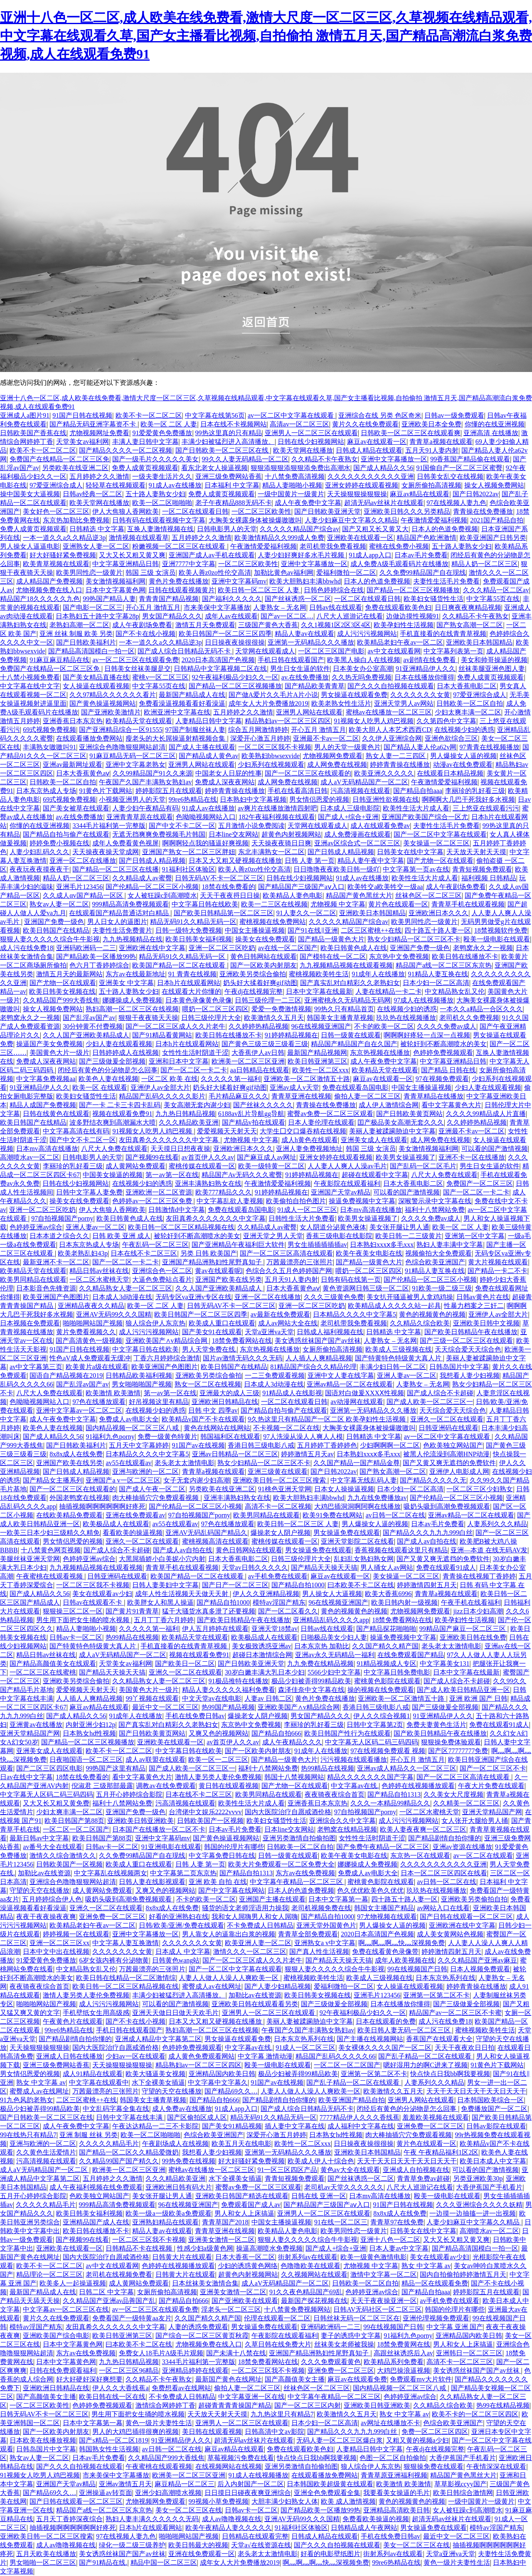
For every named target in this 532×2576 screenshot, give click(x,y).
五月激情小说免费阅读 (251, 825)
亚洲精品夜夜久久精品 (91, 1305)
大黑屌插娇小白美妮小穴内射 (162, 1558)
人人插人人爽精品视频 (319, 1358)
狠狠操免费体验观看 (451, 1742)
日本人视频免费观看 (480, 1969)
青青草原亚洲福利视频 (394, 2475)
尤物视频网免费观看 (332, 755)
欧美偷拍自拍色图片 (296, 1200)
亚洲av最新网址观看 (72, 764)
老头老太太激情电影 (184, 1462)
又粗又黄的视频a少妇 (417, 2440)
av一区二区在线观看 (482, 1855)
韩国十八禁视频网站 (294, 1777)
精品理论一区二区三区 (49, 2274)
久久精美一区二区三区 (466, 1803)
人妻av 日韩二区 (268, 1698)
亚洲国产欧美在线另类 (228, 1279)
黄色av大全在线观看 (350, 2169)
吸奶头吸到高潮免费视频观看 (447, 1506)
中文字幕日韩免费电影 (397, 1672)
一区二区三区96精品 (129, 2370)
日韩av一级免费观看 (454, 415)
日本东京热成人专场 (46, 790)
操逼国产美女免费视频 (49, 1043)
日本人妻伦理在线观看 (321, 1122)
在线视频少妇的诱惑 (464, 729)
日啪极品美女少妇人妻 (333, 1637)
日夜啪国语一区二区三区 (86, 1759)
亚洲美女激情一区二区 (221, 2239)
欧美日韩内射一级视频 (404, 1602)
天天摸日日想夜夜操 (180, 1148)
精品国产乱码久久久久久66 (335, 2056)
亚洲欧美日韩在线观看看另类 (255, 2003)
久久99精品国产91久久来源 (152, 773)
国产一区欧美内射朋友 (263, 965)
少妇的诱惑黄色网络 (248, 2265)
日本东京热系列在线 (445, 1977)
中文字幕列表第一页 (453, 651)
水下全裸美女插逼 (158, 2082)
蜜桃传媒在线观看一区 (202, 1166)
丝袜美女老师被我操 (344, 2344)
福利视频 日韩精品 (488, 878)
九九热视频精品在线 (133, 939)
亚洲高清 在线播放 (490, 432)
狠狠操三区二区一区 (73, 1611)
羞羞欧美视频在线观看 (435, 2117)
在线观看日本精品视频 (450, 773)
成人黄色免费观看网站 (201, 2056)
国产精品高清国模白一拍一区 (91, 651)
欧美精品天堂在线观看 (139, 720)
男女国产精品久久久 (172, 616)
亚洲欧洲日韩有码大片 (178, 2187)
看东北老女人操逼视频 (214, 467)
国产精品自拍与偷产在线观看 (66, 834)
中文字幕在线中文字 (30, 686)
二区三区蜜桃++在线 (371, 930)
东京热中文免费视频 (399, 956)
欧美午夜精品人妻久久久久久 (228, 2527)
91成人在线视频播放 (258, 2475)
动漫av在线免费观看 (463, 764)
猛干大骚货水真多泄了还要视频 (208, 1611)
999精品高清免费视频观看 (130, 904)
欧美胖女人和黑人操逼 (160, 1602)
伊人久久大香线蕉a (120, 2387)
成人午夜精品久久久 (292, 1742)
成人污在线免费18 (26, 947)
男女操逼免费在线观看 (346, 1532)
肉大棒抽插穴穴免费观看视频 (156, 1497)
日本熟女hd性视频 (89, 1733)
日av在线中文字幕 (26, 1777)
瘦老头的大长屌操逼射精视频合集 (176, 738)
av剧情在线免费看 (430, 659)
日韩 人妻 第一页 (310, 860)
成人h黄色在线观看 (309, 1139)
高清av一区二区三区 (299, 424)
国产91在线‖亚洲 (313, 930)
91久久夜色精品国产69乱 (305, 2291)
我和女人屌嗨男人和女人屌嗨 (255, 1916)
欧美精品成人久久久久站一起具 (394, 1305)
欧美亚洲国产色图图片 (56, 1296)
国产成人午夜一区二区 (152, 1488)
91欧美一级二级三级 (442, 1288)
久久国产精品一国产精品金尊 (356, 1462)
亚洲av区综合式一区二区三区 (357, 843)
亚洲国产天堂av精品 (340, 1192)
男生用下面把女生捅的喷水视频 (83, 1619)
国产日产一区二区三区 (235, 1584)
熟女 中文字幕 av (41, 2082)
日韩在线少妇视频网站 (311, 441)
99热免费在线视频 (188, 2161)
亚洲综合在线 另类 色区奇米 (379, 415)
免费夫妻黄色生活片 (436, 1724)
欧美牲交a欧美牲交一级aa (385, 886)
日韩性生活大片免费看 (301, 1218)
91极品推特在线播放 (238, 1680)
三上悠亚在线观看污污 (486, 808)
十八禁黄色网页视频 (51, 1550)
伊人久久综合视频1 (381, 1715)
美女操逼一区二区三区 (436, 843)
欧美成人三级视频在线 (398, 1349)
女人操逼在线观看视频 (96, 686)
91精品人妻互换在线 (438, 974)
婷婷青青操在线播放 (400, 764)
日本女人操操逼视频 (344, 1488)
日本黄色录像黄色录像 (198, 1000)
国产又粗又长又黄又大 (375, 528)
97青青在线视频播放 (490, 747)
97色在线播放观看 (99, 1401)
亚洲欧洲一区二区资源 (159, 1192)
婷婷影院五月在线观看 (168, 790)
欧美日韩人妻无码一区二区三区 (404, 2030)
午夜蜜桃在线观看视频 (50, 1576)
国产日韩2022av (476, 493)
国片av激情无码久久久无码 (242, 1358)
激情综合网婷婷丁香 (165, 2405)
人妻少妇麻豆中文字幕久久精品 (351, 520)
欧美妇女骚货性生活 (433, 598)
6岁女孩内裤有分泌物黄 (114, 1960)
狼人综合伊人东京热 (155, 1323)
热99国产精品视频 (228, 1707)
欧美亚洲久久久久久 (384, 773)
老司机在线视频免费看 (119, 2274)
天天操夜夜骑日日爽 (281, 843)
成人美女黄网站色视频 (450, 1934)
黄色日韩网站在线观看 (263, 956)
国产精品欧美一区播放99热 (96, 956)
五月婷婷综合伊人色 (52, 1899)
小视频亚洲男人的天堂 (132, 799)
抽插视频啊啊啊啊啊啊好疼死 (102, 1506)
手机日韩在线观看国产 (291, 659)
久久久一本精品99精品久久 (390, 1803)
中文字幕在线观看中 (99, 2082)
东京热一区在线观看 (420, 1855)
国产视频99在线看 (152, 1157)
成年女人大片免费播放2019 (268, 703)
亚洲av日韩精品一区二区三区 (235, 1454)
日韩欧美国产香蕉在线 (33, 432)
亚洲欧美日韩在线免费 (473, 1637)
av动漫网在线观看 (356, 1401)
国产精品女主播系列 (53, 1480)
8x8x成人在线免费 (76, 1454)
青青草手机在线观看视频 (468, 904)
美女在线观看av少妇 (102, 1593)
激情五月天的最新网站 (69, 974)
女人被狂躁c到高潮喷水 (162, 895)
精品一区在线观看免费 (434, 2283)
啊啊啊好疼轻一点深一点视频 (427, 1035)
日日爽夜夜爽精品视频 (468, 607)
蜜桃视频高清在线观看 (215, 1541)
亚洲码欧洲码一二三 (86, 947)
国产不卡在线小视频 (145, 633)
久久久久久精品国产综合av (299, 528)
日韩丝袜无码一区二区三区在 (356, 2318)
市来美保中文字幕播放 (217, 607)
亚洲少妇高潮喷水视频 (168, 2492)
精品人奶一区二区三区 (484, 563)
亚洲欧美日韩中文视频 (486, 1323)
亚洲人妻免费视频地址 (309, 1148)
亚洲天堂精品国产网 (30, 1733)
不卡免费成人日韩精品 (260, 1925)
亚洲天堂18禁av (274, 1628)
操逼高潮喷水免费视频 (269, 2248)
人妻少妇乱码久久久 (39, 851)
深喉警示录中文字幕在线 (434, 1200)
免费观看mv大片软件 (420, 2379)
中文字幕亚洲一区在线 (251, 2396)
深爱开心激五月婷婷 (260, 738)
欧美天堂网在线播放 (303, 450)
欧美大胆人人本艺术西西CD (390, 729)
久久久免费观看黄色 (331, 2361)
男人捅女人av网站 (386, 1567)
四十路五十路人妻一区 (437, 930)
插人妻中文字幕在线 (295, 2126)
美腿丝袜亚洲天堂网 (30, 1558)
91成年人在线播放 (378, 974)
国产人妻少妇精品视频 (277, 1986)
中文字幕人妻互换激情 (125, 1942)
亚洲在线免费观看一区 (201, 2553)
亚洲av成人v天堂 (294, 1087)
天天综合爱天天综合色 (468, 1349)
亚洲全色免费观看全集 (327, 2492)
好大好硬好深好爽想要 (89, 2379)
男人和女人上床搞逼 (244, 2213)
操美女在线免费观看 (265, 939)
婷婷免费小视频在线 (59, 843)
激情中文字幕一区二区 (383, 2274)
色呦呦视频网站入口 (206, 816)
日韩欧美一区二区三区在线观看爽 (411, 432)
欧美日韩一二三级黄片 (408, 1235)
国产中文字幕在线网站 (231, 1890)
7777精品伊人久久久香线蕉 (359, 2117)
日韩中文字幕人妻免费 (89, 1192)
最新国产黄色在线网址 (228, 2379)
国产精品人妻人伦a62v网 (420, 747)
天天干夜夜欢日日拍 (465, 2047)
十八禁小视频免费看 (30, 677)
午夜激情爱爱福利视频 (434, 520)
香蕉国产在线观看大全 (439, 2038)
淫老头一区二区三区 (231, 2309)
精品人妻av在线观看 (304, 633)
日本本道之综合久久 (59, 1235)
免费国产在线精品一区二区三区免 (59, 459)
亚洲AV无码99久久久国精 (113, 1314)
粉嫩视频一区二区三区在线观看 (179, 546)
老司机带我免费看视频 (333, 546)
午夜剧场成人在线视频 (175, 2143)
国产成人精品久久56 (383, 467)
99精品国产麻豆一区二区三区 (463, 1628)
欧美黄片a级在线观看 (97, 1366)
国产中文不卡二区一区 (182, 825)
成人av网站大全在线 (288, 1323)
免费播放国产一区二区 (494, 2108)
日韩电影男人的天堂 (227, 528)
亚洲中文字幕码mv (239, 581)
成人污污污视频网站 (367, 633)
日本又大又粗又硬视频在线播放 (235, 860)
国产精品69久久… (231, 2091)
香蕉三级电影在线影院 (339, 1235)
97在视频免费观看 (442, 1078)
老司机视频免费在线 (321, 1907)
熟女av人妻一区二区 (59, 904)
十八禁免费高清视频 (295, 476)
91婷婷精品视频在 (291, 1035)
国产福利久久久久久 (232, 598)
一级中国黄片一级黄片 (291, 493)
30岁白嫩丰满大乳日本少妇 (265, 1672)
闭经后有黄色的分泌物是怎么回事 (108, 1070)
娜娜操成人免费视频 (132, 1000)
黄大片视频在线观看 (498, 1262)
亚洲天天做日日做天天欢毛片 (175, 2012)
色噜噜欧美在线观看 (310, 2265)
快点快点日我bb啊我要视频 (450, 2073)
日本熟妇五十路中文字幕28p (97, 616)
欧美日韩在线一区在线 (112, 2396)
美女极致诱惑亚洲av (261, 1646)
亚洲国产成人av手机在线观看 (212, 555)
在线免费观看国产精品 (410, 1654)
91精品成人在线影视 (292, 1392)
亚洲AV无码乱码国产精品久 (206, 1532)
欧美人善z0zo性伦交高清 (215, 572)
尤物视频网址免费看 (99, 432)
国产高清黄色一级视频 (89, 1340)
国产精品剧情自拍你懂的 (444, 1838)
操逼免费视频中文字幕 (362, 1200)
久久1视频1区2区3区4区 (336, 624)
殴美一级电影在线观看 (496, 939)
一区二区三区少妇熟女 (479, 1488)
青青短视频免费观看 (482, 869)
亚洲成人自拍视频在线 (416, 2169)
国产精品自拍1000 (298, 1584)
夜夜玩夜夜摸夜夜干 (39, 869)
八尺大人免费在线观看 (114, 1148)
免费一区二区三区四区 (434, 2431)
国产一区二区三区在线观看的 (308, 773)
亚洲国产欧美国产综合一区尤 (425, 816)
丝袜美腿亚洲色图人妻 (491, 668)
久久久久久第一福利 (231, 1078)
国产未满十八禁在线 (236, 2353)
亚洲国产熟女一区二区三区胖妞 (188, 851)
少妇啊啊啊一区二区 (390, 1445)
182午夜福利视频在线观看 (277, 816)
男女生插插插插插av (317, 1244)
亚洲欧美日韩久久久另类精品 (407, 511)
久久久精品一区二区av (496, 590)
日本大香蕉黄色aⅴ (82, 773)
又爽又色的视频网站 (219, 1733)
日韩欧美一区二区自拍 (469, 703)
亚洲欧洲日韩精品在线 (225, 1401)
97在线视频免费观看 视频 (387, 1750)
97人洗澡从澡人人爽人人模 (303, 1436)
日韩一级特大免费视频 (188, 930)
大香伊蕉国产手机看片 (489, 2187)
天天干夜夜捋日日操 (230, 895)
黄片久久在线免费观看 (365, 424)
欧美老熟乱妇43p (83, 1253)
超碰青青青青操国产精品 (234, 2405)
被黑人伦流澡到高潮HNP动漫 (446, 1454)
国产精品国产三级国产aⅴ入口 (301, 886)
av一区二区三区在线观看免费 (135, 659)
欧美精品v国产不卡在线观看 (203, 1419)
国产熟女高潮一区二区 (469, 624)
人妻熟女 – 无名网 (279, 607)
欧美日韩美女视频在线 (62, 991)
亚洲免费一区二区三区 (112, 1916)
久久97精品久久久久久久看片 (112, 694)
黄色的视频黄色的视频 (432, 1314)
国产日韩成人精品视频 (341, 851)
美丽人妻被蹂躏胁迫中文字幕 (392, 1131)
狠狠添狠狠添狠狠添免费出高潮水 (300, 467)
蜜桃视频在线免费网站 (272, 921)
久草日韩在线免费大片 (278, 2344)
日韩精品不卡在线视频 (140, 2248)
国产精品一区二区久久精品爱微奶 (129, 2152)
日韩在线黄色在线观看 (56, 1113)
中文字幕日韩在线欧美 (205, 904)
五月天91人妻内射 (431, 450)
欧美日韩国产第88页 (74, 1820)
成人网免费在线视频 (337, 764)
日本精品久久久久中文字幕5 (354, 1314)
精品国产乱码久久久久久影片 (162, 1096)
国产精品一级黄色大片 (331, 939)
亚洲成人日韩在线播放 (69, 2056)
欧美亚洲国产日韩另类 (493, 537)
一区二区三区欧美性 (261, 511)
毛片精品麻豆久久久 (238, 1096)
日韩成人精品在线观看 (369, 450)
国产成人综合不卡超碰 (440, 1392)
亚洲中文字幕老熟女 (135, 764)
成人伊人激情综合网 (389, 1104)
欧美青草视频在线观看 (56, 563)
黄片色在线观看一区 (398, 904)
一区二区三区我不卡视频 (274, 747)
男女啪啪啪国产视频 (142, 1384)
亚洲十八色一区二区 (390, 2239)
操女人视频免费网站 (494, 485)
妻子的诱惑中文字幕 (351, 2335)
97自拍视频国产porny (62, 1218)
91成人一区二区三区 (307, 1209)
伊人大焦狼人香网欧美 (125, 511)
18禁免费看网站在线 (242, 1340)
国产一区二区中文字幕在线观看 (440, 834)
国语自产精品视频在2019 (66, 1375)
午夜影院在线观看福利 (347, 1183)
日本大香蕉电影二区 (467, 686)
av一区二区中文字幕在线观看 (291, 415)
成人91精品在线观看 (93, 2073)
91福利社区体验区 (188, 869)
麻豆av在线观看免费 (357, 2379)
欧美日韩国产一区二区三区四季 (225, 633)
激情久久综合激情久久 (63, 1855)
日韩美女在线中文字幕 (410, 851)
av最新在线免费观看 (280, 1314)
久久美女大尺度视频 (453, 1794)
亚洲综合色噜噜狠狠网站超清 (122, 747)
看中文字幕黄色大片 (451, 1104)
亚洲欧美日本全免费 (431, 424)
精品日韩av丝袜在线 (99, 1270)
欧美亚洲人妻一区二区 (258, 1942)
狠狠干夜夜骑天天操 (148, 1017)
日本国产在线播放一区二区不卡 (158, 1829)
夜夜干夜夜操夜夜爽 (46, 1916)
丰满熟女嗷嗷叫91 (49, 747)
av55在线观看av (128, 1462)
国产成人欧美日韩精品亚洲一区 (463, 1689)
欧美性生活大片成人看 (416, 808)
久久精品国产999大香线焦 (61, 1000)
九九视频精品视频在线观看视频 (346, 965)
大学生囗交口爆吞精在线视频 (303, 1131)
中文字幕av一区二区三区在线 (66, 2309)
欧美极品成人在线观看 (116, 1523)
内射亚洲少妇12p (91, 1724)
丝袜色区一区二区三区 (428, 895)
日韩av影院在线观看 (496, 2126)
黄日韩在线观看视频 (229, 1785)
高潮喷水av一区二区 (29, 1157)
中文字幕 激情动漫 (265, 2056)
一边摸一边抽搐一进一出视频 (472, 2213)
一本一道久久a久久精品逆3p (64, 537)
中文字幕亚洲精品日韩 (125, 563)
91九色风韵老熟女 (26, 2099)
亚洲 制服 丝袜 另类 (88, 2134)
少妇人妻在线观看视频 (119, 1043)
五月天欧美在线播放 (46, 2553)
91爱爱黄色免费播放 (162, 432)
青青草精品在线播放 (433, 1096)
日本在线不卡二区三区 (144, 1253)
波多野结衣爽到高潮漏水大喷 (112, 1122)
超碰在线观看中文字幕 (375, 1174)
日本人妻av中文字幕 (399, 2248)
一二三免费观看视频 (275, 1375)
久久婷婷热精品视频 (258, 1026)
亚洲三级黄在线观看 (278, 1471)
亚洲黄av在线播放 (36, 1724)
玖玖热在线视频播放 (406, 1017)
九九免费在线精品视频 (320, 1663)
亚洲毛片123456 (79, 886)
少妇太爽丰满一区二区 (468, 712)
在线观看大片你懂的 (192, 991)
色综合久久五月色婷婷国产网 (289, 1270)
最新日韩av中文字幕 (39, 1838)
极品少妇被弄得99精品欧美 (311, 1680)
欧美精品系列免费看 (394, 2361)
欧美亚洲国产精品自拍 (351, 2099)
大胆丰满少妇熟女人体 (284, 2501)
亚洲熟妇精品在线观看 (165, 2222)
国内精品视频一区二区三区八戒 (133, 1427)
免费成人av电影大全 (128, 1419)
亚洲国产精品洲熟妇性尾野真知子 (213, 1262)
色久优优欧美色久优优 (370, 1890)
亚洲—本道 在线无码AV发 (489, 1550)
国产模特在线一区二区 (333, 956)
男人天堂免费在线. (209, 1349)
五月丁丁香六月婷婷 (164, 1619)
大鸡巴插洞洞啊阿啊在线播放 (357, 1506)
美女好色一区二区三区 (56, 511)
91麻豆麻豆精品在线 (59, 659)
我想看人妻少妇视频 (470, 1375)
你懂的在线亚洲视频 (495, 424)
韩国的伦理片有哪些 (234, 1846)
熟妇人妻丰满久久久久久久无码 (152, 2518)
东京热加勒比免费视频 (76, 520)
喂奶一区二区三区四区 (215, 1008)
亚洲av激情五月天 (125, 2483)
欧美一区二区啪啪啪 (162, 502)
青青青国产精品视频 (169, 598)
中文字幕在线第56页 (215, 415)
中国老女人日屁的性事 (228, 773)
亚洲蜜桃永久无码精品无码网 (347, 1000)
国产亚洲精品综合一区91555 (120, 729)
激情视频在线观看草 (139, 537)
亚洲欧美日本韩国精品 (479, 642)
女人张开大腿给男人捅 (474, 1820)
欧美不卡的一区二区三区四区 (475, 2414)
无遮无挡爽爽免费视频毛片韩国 (158, 834)
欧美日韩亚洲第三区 (317, 1061)
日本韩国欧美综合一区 (490, 2099)
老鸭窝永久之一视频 (483, 947)
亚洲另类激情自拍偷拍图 (299, 1838)
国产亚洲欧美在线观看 (245, 2300)
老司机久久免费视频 (469, 1017)
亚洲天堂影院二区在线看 (357, 1541)
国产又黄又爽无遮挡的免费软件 (449, 1462)
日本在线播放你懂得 (424, 677)
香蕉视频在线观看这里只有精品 (401, 1550)
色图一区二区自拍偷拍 (393, 2457)
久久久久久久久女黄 (420, 694)
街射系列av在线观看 (307, 2257)
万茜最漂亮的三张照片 (299, 1262)
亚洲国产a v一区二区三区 (123, 1480)
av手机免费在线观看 (278, 1576)
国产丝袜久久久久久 (263, 1104)
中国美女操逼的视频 (113, 1174)
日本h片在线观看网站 (188, 982)
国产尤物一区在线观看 (440, 860)
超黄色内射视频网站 (291, 834)
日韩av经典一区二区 (92, 493)
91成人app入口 (370, 555)
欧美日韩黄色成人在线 (353, 947)
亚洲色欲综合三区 (451, 738)
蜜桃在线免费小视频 (399, 546)
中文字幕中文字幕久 (218, 2082)
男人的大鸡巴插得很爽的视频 (135, 2431)
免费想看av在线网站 (181, 2387)
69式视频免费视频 (49, 729)
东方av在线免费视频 (305, 1873)
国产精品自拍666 (276, 1733)
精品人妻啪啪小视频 (292, 485)
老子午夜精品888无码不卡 (233, 502)
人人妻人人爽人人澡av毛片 (347, 1166)
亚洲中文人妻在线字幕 (341, 1375)
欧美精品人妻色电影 (293, 895)
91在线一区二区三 (340, 2222)
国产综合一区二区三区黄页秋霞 (202, 2335)
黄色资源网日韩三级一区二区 (366, 1288)
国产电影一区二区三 (93, 607)
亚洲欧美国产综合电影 (56, 2335)
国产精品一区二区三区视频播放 (413, 590)
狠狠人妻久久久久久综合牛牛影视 (50, 939)
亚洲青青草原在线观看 (139, 816)
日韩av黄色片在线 (482, 1296)
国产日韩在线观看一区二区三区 (466, 1916)
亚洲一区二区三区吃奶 (222, 947)
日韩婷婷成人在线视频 (125, 1052)
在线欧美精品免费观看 (69, 1515)
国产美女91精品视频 (232, 2126)
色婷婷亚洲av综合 (36, 1227)
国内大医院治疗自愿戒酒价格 (288, 1811)
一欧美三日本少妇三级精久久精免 (50, 1532)
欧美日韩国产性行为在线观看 (347, 1733)
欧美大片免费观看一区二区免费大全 (281, 1864)
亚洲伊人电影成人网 (459, 1471)
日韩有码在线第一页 (351, 1279)
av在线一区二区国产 (288, 947)
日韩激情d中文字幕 (176, 1209)
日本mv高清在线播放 (47, 1148)
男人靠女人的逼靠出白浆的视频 (228, 1934)
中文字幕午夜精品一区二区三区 (297, 1881)
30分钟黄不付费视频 (93, 1026)
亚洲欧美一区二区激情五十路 (307, 1078)
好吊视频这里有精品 (159, 1401)
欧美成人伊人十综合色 (321, 2161)
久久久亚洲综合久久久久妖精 (479, 2204)
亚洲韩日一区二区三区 (469, 2353)
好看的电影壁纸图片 (330, 2553)
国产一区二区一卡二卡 (193, 1070)
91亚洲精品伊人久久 (426, 668)
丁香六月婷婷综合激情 (166, 1358)
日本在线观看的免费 (386, 2021)
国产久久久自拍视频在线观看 (390, 686)
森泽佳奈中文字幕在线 (311, 1689)
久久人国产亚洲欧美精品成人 (86, 1035)
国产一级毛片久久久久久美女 (155, 459)
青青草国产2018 (225, 2222)
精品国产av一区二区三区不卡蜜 (455, 2012)
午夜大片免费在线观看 (491, 1785)
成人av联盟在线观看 (155, 1759)
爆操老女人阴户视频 (280, 1532)
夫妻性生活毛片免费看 (446, 581)
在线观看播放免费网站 (89, 738)
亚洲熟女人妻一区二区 (96, 546)
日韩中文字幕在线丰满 (130, 2117)
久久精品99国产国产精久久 (119, 2161)
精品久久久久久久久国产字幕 (370, 1777)
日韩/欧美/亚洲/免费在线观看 (181, 1925)
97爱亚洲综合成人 (56, 485)
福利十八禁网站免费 (435, 1209)
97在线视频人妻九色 (456, 502)
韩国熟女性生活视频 (109, 2449)
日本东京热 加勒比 (321, 1646)
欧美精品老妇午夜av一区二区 (400, 642)
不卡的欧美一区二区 (384, 1026)
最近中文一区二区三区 (165, 1707)
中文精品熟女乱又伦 (455, 991)
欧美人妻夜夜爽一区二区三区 (423, 1829)
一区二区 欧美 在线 (169, 1078)
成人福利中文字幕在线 (361, 2126)
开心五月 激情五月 (153, 607)
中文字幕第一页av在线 (416, 869)
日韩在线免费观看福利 (63, 2370)
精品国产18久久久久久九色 (40, 598)
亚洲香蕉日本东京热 (73, 720)
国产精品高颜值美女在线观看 (53, 1663)
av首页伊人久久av (208, 1157)
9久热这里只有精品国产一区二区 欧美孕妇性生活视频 (327, 1419)
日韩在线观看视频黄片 (181, 590)
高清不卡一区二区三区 (459, 2361)
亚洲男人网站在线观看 (309, 712)
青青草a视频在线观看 (440, 441)
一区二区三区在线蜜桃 (43, 1672)
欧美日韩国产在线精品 (56, 930)
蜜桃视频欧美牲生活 (319, 974)
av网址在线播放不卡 (390, 2422)
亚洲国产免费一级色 (54, 921)
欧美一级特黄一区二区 (271, 1166)
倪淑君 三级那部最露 (102, 1785)
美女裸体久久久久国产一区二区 (384, 2047)
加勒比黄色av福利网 (283, 572)
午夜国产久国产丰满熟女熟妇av (145, 782)
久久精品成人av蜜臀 (142, 878)
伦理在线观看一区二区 (277, 2318)
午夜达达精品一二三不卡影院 (155, 2126)
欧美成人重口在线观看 (222, 1323)
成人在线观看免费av (380, 825)
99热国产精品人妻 (109, 598)
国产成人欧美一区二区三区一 (430, 1401)
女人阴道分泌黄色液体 (333, 1227)
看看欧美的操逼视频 (133, 1532)
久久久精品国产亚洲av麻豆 (477, 1960)
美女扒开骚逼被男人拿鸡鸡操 (410, 1296)
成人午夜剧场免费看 (142, 624)
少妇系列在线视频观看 (271, 764)
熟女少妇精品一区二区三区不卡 (414, 939)
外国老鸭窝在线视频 (79, 1497)
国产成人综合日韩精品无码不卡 (185, 651)
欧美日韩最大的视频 (198, 2545)
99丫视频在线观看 (152, 1698)
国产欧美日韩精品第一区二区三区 (223, 912)
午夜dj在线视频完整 (253, 991)
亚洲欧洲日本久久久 (438, 912)
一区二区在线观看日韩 (195, 511)
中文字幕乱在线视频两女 (110, 1873)
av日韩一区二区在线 (395, 1515)
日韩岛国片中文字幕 (459, 1366)
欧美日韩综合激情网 (463, 2492)
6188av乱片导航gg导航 (251, 1113)
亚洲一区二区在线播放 (82, 860)
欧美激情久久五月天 (274, 1017)
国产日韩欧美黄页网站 (409, 1113)
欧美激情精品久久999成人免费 (279, 537)
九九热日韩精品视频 (185, 1113)
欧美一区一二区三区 (218, 1759)
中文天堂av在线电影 (211, 1698)
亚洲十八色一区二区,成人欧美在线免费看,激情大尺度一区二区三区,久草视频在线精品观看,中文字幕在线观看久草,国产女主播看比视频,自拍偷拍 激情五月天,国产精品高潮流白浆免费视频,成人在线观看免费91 (266, 36)
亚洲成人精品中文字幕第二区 (158, 2038)
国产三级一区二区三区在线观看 (466, 1340)
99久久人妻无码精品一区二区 (245, 459)
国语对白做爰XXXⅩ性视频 (364, 1392)
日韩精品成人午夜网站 (364, 2527)
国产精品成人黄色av (208, 755)
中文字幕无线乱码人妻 (363, 1480)
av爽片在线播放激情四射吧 (277, 808)
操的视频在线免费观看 (380, 1689)
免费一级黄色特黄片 (167, 1436)
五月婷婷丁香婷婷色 (327, 1445)
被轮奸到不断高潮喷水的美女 (443, 1043)
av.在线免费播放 (305, 677)
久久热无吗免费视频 (362, 677)
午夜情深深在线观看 (496, 2466)
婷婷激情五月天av (307, 1454)
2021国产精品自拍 (496, 520)
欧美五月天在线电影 (241, 2143)
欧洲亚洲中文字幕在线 (177, 712)
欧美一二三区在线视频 (274, 904)
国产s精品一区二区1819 (113, 2440)
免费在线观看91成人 (446, 1567)
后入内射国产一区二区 (250, 2483)
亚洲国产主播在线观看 (272, 1899)
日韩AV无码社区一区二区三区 (377, 2309)
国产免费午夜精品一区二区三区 (382, 1846)
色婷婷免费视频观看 (443, 1052)
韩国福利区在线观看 (230, 1436)
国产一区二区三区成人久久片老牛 (175, 1026)
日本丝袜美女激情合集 (205, 2283)
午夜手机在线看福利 (471, 1602)
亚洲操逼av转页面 (105, 2492)
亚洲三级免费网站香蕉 (228, 476)
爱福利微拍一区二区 (346, 572)
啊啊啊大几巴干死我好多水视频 (468, 799)
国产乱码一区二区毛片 (423, 1166)
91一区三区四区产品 (287, 2169)
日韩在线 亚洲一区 (318, 2195)
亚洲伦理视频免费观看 (436, 2318)
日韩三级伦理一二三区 (268, 1000)
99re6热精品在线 (193, 799)
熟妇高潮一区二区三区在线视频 (132, 1008)
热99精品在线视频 (132, 1637)
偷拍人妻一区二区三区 (367, 1096)
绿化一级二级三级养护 (132, 2545)
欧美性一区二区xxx (320, 1070)
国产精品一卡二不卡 (497, 1270)
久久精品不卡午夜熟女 (324, 459)
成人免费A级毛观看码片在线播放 (399, 563)
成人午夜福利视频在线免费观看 (96, 2187)
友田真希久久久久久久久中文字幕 (169, 1139)
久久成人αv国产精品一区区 (83, 895)
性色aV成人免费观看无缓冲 (90, 1358)
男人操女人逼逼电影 (30, 546)
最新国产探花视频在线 (314, 2300)
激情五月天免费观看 (205, 624)
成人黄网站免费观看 (135, 1166)
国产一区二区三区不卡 (493, 1768)
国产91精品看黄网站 (162, 1035)
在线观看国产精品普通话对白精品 (119, 912)
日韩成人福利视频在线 (330, 1331)
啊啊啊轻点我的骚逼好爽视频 (205, 843)
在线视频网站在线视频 (228, 2466)
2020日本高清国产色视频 (218, 659)
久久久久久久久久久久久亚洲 (371, 476)
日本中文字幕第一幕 (338, 1899)
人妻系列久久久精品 (497, 1523)
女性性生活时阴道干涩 (195, 1052)
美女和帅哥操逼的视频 (494, 659)
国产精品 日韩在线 (448, 1070)
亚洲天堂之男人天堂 (273, 1235)
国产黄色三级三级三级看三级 (265, 1043)
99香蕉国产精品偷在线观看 (470, 459)
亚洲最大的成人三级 (229, 1392)
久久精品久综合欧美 (420, 1323)
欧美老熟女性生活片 (341, 703)
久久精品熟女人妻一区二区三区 (125, 1288)
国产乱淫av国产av (89, 1017)
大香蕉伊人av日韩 (258, 1052)
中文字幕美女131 (445, 1663)
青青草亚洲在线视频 (301, 1096)
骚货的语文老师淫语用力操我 (245, 1907)
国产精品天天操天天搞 (324, 1567)
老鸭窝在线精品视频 (347, 1829)
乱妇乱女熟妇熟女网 (364, 1558)
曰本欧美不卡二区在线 (361, 1584)
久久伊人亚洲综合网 (392, 738)
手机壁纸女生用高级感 (96, 2012)
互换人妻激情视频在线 (160, 528)
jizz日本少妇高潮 (477, 1611)
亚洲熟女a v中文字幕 (324, 1942)
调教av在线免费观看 (165, 1785)
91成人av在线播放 (175, 485)
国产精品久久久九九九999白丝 (428, 1532)
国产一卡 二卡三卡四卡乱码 (119, 1104)
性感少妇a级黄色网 (205, 2248)
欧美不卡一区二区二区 (149, 415)
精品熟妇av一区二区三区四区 (288, 720)
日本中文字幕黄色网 (115, 590)
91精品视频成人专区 (386, 1663)
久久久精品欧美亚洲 (189, 1122)
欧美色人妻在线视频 (108, 1078)
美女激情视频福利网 (115, 581)
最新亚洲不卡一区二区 (56, 1262)
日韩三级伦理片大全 (211, 1017)
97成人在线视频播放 (423, 1000)
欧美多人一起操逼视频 (72, 2283)
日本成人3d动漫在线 (122, 1296)
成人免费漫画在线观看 (357, 834)
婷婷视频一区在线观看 (76, 1934)
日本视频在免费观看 (30, 1323)
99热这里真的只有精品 (228, 432)
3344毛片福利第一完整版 (108, 825)
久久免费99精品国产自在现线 (422, 572)
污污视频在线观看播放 (353, 1759)
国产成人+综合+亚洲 (348, 816)
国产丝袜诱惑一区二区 (298, 598)
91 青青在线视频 (192, 974)
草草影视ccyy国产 (460, 2483)
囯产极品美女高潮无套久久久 (400, 1122)
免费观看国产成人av (251, 2204)
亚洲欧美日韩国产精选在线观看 (241, 2195)
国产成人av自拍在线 (426, 1541)
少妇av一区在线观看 (135, 2056)
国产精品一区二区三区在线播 (115, 869)
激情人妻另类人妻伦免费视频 (218, 1777)
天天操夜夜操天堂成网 (105, 851)
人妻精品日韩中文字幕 (208, 720)
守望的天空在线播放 (39, 1890)
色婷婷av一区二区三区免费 (152, 1200)
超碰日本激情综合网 (262, 1654)
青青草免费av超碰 (423, 2178)
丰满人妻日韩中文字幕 (145, 441)
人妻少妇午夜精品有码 (145, 808)
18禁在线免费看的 (228, 886)
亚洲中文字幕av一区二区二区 (79, 1410)
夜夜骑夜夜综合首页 (335, 1794)
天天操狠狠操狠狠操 (357, 493)
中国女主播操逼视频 (255, 930)
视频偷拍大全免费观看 (438, 1253)
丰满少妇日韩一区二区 (393, 1366)
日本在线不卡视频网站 (233, 424)
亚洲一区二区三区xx (59, 1942)
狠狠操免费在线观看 (433, 2466)
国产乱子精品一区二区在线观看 (425, 2056)
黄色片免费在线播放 (179, 581)
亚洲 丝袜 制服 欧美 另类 (76, 633)
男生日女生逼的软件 (300, 668)
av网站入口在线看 (443, 1907)
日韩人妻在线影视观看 (152, 1881)
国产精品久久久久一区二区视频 (125, 450)
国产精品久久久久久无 (433, 1480)
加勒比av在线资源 (44, 1873)
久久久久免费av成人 (446, 1026)
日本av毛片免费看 (420, 555)
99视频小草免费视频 (219, 2501)
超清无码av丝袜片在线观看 (384, 502)
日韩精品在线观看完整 (255, 2536)
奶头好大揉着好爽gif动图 (260, 982)
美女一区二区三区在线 (188, 2510)
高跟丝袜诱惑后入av (403, 2353)
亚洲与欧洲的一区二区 (145, 1471)
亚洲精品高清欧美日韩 (396, 2510)
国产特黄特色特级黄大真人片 (399, 1358)
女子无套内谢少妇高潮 (196, 1480)
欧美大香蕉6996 (388, 1593)
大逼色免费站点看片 (162, 1279)
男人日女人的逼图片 (117, 921)
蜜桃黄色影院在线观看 (387, 1680)
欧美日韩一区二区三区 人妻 (259, 590)
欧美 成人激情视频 (348, 2501)
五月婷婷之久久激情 (99, 476)
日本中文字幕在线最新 (319, 991)
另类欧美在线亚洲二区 (75, 467)
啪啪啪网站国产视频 (93, 1323)
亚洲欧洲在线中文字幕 (152, 947)
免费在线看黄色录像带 (385, 1951)
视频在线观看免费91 (122, 1113)
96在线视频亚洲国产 (321, 1026)
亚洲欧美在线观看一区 (360, 537)
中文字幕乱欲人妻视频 (230, 1200)
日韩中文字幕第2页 (375, 1724)
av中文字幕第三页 (36, 1366)
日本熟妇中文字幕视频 (253, 799)
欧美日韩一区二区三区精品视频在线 (181, 1227)
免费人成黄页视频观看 (145, 467)
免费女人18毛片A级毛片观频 (161, 2353)
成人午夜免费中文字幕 (308, 502)
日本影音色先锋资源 (46, 1288)
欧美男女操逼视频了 (406, 1157)
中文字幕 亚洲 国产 (454, 2326)
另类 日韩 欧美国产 (208, 1253)
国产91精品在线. (103, 2562)
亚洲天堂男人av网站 (403, 703)
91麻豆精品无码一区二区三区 (132, 755)
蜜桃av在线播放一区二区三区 (389, 712)
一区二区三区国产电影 (331, 651)
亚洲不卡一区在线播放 (471, 1157)
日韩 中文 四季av (213, 1410)
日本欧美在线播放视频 (43, 2440)
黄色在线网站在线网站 (217, 1427)
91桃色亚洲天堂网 (284, 1488)
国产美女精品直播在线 (96, 677)
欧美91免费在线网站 (332, 1515)
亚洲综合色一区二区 (162, 1270)
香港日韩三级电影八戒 (261, 1445)
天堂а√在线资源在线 (261, 2545)
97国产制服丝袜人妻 (195, 729)
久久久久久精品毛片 (109, 2143)
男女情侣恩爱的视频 (319, 799)
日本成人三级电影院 (350, 808)
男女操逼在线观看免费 (354, 694)
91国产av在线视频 (198, 1445)
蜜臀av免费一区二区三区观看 (330, 1113)
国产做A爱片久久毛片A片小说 (273, 694)
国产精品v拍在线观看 (253, 1122)
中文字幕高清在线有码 (76, 1131)
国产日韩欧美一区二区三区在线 (222, 450)
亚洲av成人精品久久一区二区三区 (406, 1768)
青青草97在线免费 (397, 2222)
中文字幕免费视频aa (45, 1078)
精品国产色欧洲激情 (426, 537)
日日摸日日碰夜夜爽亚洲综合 (247, 2492)
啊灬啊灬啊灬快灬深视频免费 (401, 1942)
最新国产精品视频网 (317, 1052)
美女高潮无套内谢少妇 (197, 1104)
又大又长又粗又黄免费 (56, 1803)
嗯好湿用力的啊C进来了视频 (425, 2065)
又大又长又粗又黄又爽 (132, 555)
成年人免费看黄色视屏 (125, 843)
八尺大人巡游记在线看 (349, 616)
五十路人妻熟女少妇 (155, 493)
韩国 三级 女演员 (150, 572)
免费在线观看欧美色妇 (398, 607)
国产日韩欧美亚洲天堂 (327, 511)
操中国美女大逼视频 (30, 493)
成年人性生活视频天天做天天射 (182, 1593)
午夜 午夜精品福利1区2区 (441, 2152)
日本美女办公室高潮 (363, 668)
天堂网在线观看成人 (265, 651)
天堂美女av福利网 (82, 441)
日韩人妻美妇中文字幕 (165, 1584)
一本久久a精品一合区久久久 (481, 1008)
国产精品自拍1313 (394, 1794)
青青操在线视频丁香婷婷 (479, 1576)
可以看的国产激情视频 (494, 1148)
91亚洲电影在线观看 (171, 1846)
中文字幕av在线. (355, 1785)
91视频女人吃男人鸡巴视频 (374, 720)
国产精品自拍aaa (417, 790)
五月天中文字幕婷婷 (139, 1445)
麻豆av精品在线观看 (419, 493)
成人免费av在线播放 (182, 2108)
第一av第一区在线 (171, 1174)
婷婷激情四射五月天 (427, 1584)
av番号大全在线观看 (52, 1846)
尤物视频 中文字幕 (337, 904)
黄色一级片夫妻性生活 (159, 2422)
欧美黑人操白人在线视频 (363, 659)
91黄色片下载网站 (105, 790)
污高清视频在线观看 (360, 790)
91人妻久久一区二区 (306, 912)
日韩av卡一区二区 (75, 1637)
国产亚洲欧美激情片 (111, 712)
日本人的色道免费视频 (444, 528)
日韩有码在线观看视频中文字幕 (158, 520)
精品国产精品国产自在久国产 (354, 1043)
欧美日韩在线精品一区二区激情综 (126, 1977)
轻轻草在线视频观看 (115, 485)
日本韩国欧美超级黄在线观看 (330, 2483)
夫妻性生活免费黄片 (122, 930)
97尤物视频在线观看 (387, 1916)
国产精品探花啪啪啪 (386, 1628)
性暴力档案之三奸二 (474, 1305)
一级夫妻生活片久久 (162, 476)
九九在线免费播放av (377, 1497)
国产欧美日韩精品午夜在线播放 (470, 1331)
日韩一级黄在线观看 (351, 1035)
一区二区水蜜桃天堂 (99, 1279)
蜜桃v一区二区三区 (160, 677)
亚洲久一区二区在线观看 (446, 1419)
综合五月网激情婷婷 (258, 729)
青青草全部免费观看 (308, 1934)
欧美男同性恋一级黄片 (89, 572)
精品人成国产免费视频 (43, 1104)
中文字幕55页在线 (493, 598)
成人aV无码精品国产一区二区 (364, 782)
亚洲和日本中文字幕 (179, 1061)
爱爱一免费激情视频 (281, 1008)
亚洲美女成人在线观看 (374, 1139)
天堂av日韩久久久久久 (255, 1567)
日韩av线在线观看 (335, 607)
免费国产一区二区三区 (479, 1183)
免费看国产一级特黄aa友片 (131, 2318)
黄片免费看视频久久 (86, 1331)
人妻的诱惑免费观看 (198, 2326)
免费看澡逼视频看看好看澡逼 (182, 703)
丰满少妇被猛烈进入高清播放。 (228, 441)
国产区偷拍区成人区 (197, 2117)
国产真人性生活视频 (319, 1951)
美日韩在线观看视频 (212, 2431)
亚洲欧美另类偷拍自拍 (474, 1899)
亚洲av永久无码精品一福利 (334, 1654)
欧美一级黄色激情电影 (373, 2257)
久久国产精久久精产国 (385, 1646)
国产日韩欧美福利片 (86, 642)
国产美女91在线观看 (212, 1331)
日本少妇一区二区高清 (436, 982)
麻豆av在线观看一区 (376, 441)
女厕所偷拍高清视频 (431, 485)
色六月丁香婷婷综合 (99, 965)
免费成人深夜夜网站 (225, 782)
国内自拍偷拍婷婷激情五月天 (463, 2274)
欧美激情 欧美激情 (113, 1392)
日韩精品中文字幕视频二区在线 (220, 668)
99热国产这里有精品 (115, 1768)
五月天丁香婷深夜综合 (69, 2518)
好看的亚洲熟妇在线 (179, 1916)
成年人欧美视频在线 (405, 1960)
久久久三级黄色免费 (334, 1296)
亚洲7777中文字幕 (188, 563)
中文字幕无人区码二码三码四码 (371, 1742)
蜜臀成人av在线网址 (211, 1986)
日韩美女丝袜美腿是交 (137, 668)
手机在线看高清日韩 (298, 790)
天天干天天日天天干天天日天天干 (476, 2091)
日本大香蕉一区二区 (245, 2257)
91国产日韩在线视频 (82, 415)
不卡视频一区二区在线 (286, 1427)
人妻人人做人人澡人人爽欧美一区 (229, 1977)
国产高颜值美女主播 (295, 2379)
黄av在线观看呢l (219, 1270)
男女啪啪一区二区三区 (43, 2562)
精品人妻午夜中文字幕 (370, 860)
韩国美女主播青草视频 (340, 1017)
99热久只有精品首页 (344, 1008)
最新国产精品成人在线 (192, 694)
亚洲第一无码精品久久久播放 (311, 642)
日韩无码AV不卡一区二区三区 (219, 878)
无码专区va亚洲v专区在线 (193, 1296)
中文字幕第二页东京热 (183, 1873)
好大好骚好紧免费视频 (63, 555)
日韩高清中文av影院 (274, 2431)
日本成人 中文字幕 (182, 1951)
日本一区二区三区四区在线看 (444, 1873)
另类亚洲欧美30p (478, 2178)
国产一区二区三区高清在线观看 (286, 1253)
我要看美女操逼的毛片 (396, 2492)
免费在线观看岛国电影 (355, 1087)
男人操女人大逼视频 (332, 1593)
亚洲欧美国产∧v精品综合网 (167, 1340)
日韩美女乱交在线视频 (450, 476)
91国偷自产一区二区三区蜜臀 (459, 467)
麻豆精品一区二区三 (184, 2483)
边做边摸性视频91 (412, 616)
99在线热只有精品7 (28, 2134)
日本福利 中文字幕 (231, 485)
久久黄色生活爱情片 (46, 2152)
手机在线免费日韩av (195, 1715)
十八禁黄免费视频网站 (297, 2309)
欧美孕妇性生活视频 (403, 624)
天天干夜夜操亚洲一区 (383, 2300)
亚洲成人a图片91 (24, 415)
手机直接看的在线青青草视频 (443, 633)
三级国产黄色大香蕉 (268, 624)
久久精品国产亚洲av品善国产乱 (109, 2300)
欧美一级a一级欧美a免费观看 (168, 2213)
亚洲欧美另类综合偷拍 (252, 974)
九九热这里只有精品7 (282, 2414)
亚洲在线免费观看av (135, 1515)
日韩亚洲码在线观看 (448, 1427)
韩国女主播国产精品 (384, 1907)
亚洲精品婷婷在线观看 (195, 2370)
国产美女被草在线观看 (76, 808)
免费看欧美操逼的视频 (375, 2518)
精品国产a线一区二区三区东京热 (444, 965)
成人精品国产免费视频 (49, 581)
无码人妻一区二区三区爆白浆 (339, 2440)
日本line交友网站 (234, 834)
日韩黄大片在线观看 (182, 2257)
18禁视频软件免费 (500, 930)
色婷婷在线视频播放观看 (418, 1785)
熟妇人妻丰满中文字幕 (449, 1244)
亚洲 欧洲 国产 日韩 (478, 1698)
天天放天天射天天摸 (476, 851)
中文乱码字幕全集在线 (116, 2108)
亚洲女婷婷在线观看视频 (361, 485)
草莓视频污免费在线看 (240, 2457)
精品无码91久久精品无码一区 (193, 921)
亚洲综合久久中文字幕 (342, 1820)
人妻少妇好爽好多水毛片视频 (302, 555)
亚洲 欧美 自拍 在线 (218, 1881)
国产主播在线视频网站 (370, 2038)
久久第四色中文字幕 (446, 720)
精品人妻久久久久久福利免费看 (228, 1689)
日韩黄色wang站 (176, 1960)
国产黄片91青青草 (132, 1611)
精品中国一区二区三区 (164, 2562)
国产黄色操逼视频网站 (102, 703)
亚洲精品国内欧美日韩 (222, 2073)
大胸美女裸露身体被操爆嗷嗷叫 (255, 520)
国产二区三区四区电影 (49, 1768)
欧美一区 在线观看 (99, 1087)
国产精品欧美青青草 (315, 686)
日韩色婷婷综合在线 (334, 590)
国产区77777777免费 (458, 1750)
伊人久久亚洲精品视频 (266, 1593)
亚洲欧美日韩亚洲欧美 (140, 1820)
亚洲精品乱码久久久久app (331, 1619)
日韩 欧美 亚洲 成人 (121, 1235)
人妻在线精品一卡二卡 (388, 991)
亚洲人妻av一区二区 (95, 1227)
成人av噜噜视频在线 (231, 2518)
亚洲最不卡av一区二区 (326, 738)
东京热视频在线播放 (380, 1052)
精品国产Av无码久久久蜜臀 (242, 1174)
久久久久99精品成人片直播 (486, 1113)
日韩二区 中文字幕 (106, 2291)
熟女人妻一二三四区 (396, 755)
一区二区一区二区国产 (76, 1829)
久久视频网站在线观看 (314, 2274)
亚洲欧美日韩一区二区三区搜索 (280, 1480)
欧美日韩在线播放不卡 (465, 956)
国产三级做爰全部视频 (112, 1061)
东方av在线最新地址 (135, 974)
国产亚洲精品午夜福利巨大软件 (238, 1244)
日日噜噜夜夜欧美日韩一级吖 (336, 869)
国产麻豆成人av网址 (266, 1157)
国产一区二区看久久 (288, 1611)
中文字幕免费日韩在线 (222, 1855)
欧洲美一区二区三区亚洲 (248, 1061)
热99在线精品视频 (503, 2405)
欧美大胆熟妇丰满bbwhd (305, 581)
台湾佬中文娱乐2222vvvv (205, 1811)
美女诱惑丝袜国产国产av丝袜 (318, 1340)
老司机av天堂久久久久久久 (344, 2187)
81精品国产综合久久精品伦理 (313, 1366)
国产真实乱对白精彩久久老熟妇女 (350, 982)
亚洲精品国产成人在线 (96, 2222)
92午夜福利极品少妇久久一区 (235, 677)
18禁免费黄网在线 (403, 2344)
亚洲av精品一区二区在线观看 (350, 1384)
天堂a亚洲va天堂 (269, 1331)
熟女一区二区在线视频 (208, 1384)
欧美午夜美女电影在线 (369, 1253)
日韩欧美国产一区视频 (210, 1820)
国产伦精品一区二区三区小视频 (152, 886)
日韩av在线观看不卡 (93, 1602)
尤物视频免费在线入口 (49, 590)
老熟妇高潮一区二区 (79, 624)
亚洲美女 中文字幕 (126, 982)
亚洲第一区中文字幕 (475, 1235)
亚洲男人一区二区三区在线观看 (311, 432)
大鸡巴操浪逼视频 (403, 2370)
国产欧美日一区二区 (185, 1663)
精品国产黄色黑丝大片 (359, 895)
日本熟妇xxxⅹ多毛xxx (382, 1244)
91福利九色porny (110, 1436)
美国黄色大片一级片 (59, 1052)
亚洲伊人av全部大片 (160, 1087)
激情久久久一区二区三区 (249, 1951)
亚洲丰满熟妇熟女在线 (208, 1183)
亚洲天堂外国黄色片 (326, 1925)
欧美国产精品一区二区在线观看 (179, 965)
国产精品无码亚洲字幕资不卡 (93, 424)
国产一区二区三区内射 (307, 2405)
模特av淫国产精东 (279, 1602)
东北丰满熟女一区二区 (271, 851)
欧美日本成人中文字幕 (493, 2161)
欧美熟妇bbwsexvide (270, 755)
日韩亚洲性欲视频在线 (385, 799)
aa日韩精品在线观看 (259, 1070)
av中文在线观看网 (393, 651)
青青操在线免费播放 (483, 511)
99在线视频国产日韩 (417, 1969)
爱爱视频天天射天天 (227, 1131)
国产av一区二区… (287, 616)
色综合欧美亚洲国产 (435, 1262)
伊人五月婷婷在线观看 (215, 1628)
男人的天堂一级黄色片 (347, 747)
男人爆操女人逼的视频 (463, 755)
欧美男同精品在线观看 (33, 1279)
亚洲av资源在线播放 (462, 1846)
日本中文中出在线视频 (56, 1951)
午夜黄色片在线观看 (73, 2021)
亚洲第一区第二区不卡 (436, 1995)
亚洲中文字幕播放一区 (394, 459)
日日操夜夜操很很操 (235, 642)
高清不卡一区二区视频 (278, 1506)
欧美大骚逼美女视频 (155, 2073)
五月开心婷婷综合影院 (129, 1794)
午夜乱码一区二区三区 (155, 1244)
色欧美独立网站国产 (453, 1445)
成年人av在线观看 (231, 616)
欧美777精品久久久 (223, 1192)
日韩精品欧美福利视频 (139, 1375)
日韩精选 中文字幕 (96, 528)
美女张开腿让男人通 (399, 1227)
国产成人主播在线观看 (202, 747)
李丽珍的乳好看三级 (475, 790)
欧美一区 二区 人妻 (168, 424)
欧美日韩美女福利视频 (198, 939)
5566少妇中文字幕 (334, 1672)
